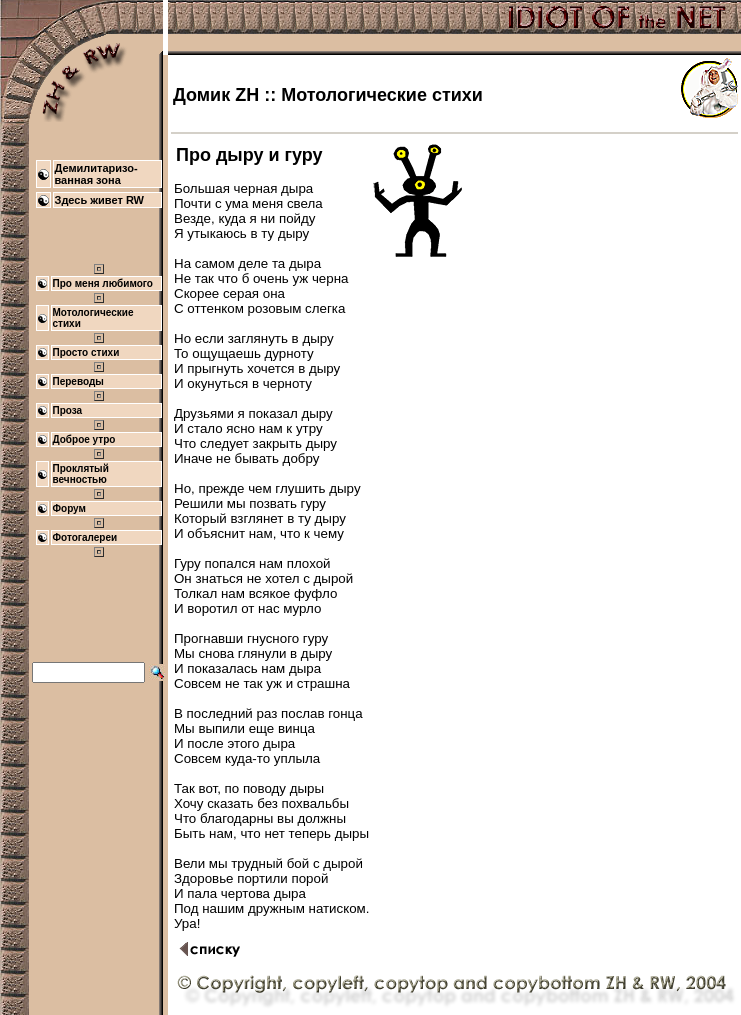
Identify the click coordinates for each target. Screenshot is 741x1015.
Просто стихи (86, 352)
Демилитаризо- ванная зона (96, 174)
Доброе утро (84, 439)
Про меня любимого (103, 283)
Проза (68, 410)
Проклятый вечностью (81, 474)
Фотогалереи (85, 537)
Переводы (78, 381)
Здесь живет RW (100, 200)
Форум (69, 508)
